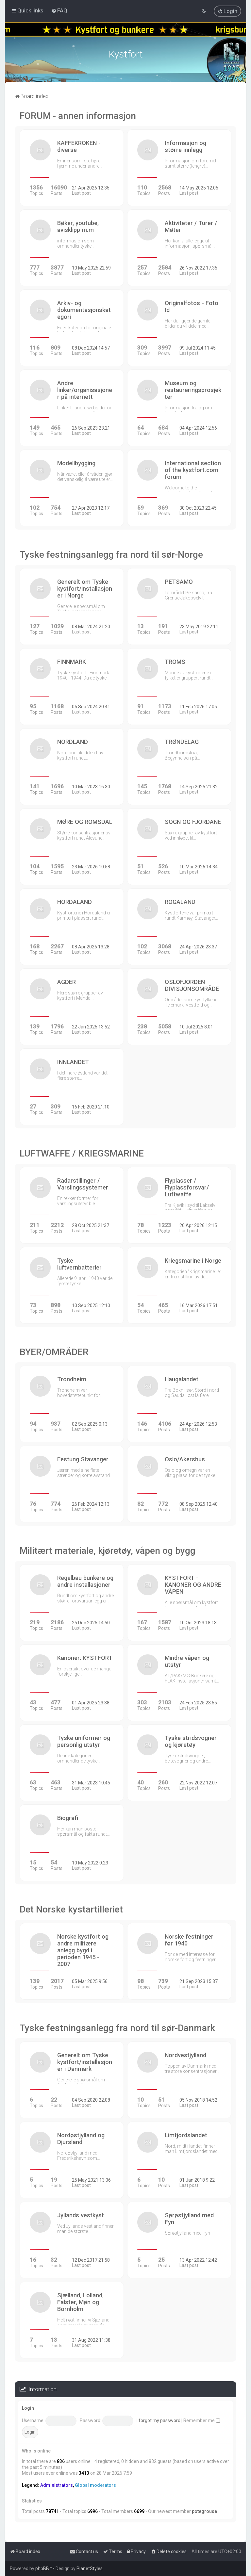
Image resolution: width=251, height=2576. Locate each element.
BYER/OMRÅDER (54, 1352)
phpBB (42, 2568)
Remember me (201, 2420)
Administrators (56, 2485)
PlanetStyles (89, 2568)
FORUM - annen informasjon (78, 115)
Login (28, 2408)
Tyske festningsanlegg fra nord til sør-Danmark (117, 2028)
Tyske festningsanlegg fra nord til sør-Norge (111, 554)
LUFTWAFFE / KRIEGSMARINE (82, 1153)
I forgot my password (158, 2420)
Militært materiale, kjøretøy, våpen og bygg (107, 1550)
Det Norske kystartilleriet (71, 1909)
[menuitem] (59, 10)
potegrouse (204, 2511)
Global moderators (95, 2485)
